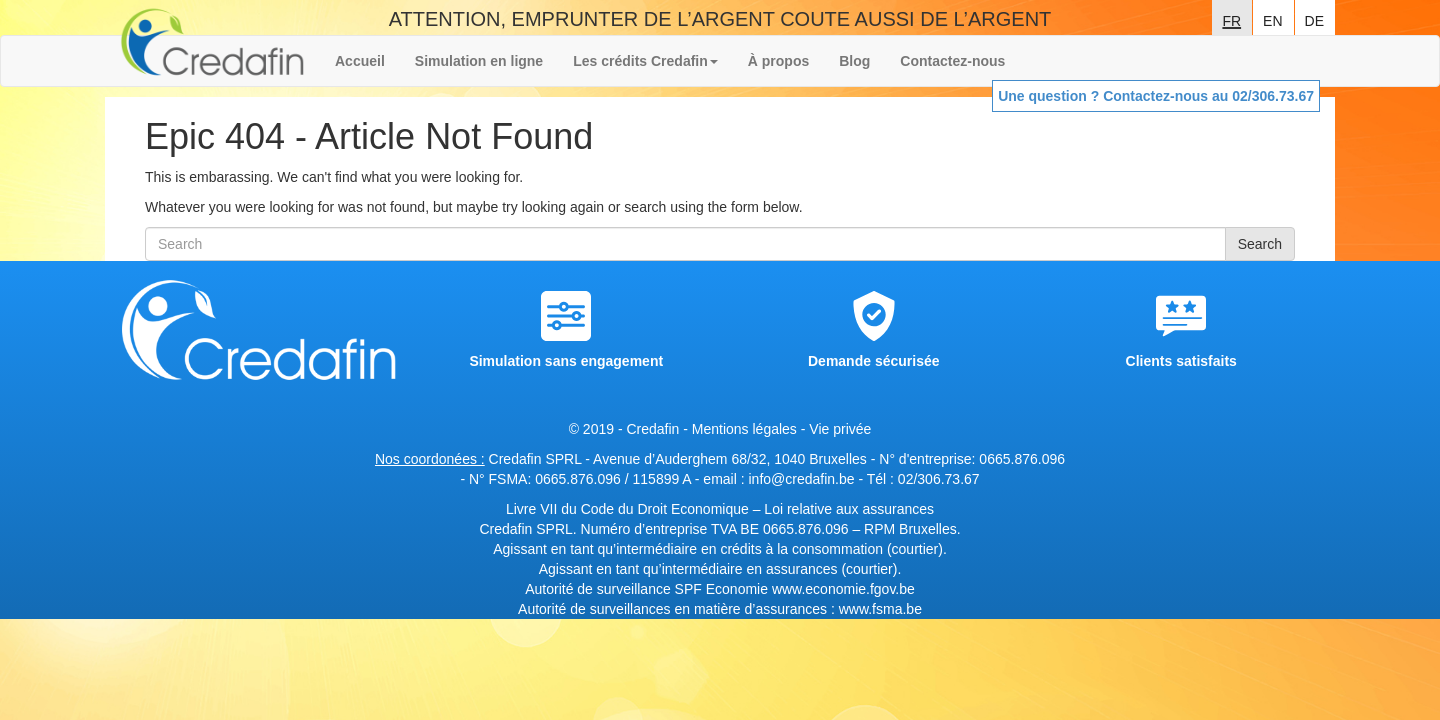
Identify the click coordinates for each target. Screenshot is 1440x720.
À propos (778, 61)
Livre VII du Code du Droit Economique (629, 509)
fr (1231, 19)
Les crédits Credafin (645, 61)
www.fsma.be (880, 609)
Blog (854, 61)
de (1314, 19)
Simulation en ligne (479, 61)
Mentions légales (744, 429)
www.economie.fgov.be (843, 589)
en (1272, 19)
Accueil (360, 61)
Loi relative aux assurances (849, 509)
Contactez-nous (952, 61)
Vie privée (840, 429)
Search (1260, 244)
